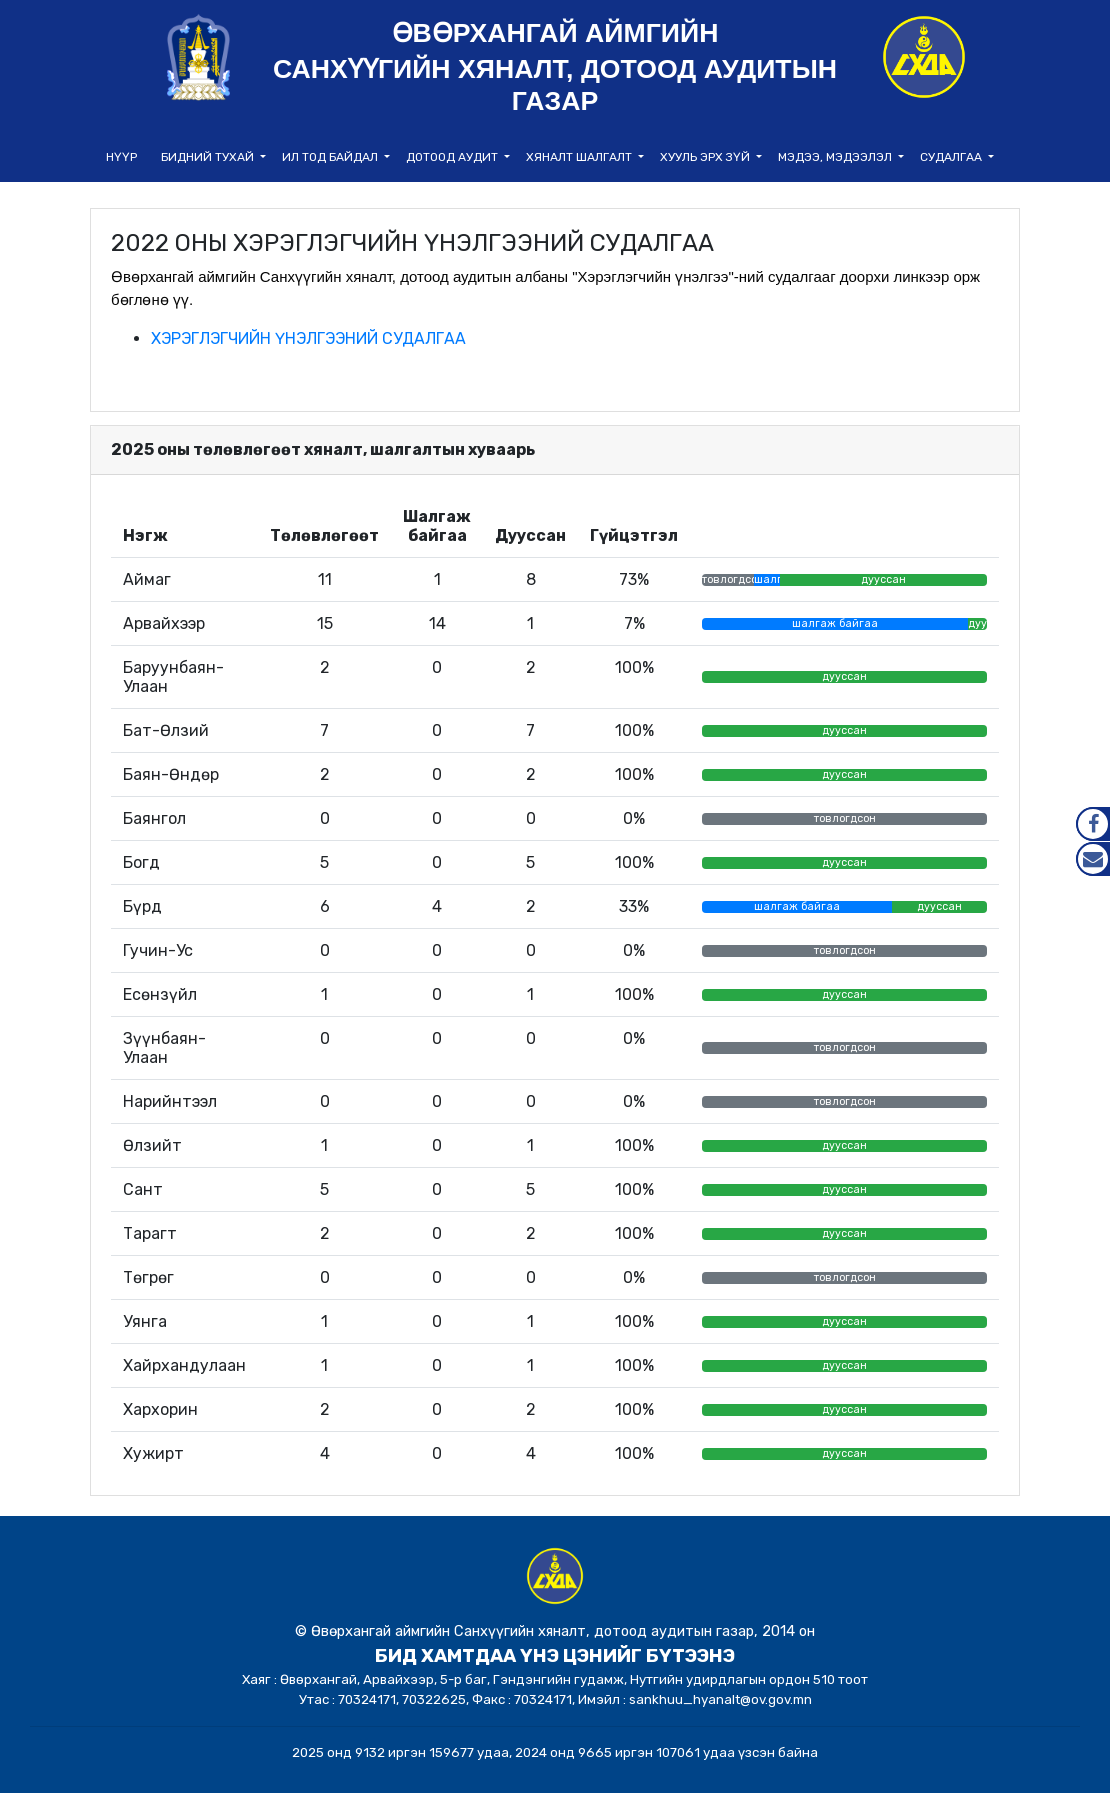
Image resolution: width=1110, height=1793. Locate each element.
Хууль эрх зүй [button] (706, 157)
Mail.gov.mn (1093, 859)
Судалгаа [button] (952, 157)
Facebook (1093, 824)
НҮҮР (121, 157)
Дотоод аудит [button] (453, 157)
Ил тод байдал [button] (331, 157)
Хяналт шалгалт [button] (580, 157)
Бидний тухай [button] (209, 157)
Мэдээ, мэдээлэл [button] (836, 157)
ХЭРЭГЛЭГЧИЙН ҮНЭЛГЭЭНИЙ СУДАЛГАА (308, 338)
